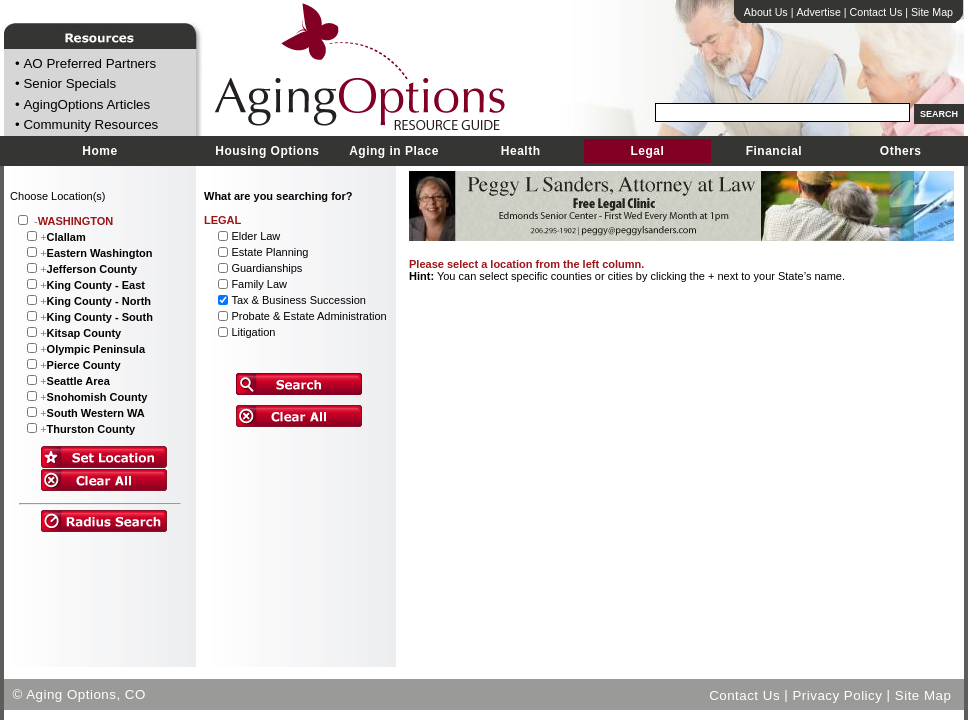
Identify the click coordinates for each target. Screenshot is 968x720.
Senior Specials (69, 84)
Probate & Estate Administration (308, 316)
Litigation (253, 332)
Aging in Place (394, 151)
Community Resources (90, 125)
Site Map (932, 12)
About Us (766, 12)
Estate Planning (269, 252)
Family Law (259, 284)
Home (99, 151)
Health (521, 151)
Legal (647, 151)
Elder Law (255, 236)
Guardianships (266, 268)
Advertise (818, 12)
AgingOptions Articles (86, 104)
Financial (774, 151)
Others (901, 151)
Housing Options (267, 151)
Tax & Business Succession (298, 300)
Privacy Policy (837, 694)
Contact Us (876, 12)
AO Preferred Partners (89, 63)
